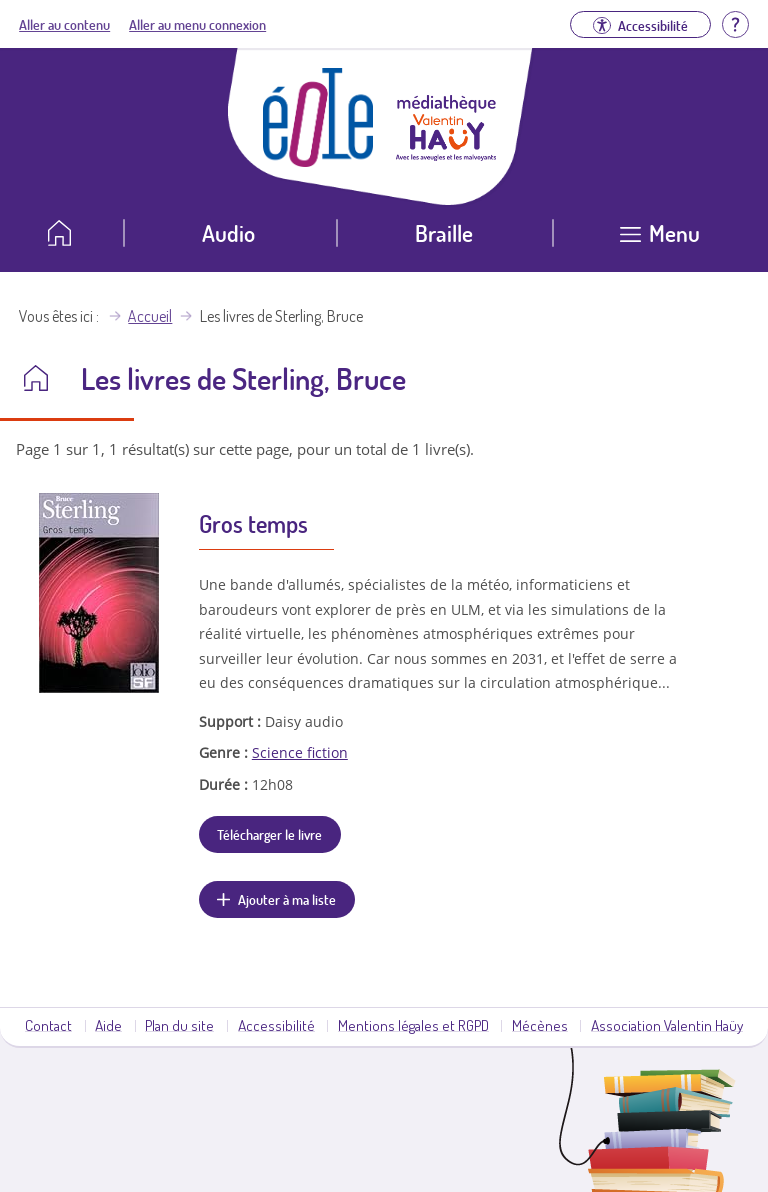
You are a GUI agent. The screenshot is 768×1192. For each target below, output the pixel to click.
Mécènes (540, 1025)
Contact (48, 1025)
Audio (228, 232)
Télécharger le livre (269, 834)
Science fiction (300, 752)
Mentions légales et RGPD (413, 1025)
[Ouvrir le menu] (660, 240)
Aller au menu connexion (197, 24)
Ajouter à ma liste (287, 899)
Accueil (150, 316)
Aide (108, 1025)
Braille (444, 232)
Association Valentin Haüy (667, 1025)
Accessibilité (276, 1025)
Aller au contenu (64, 24)
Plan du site (179, 1025)
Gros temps (253, 523)
